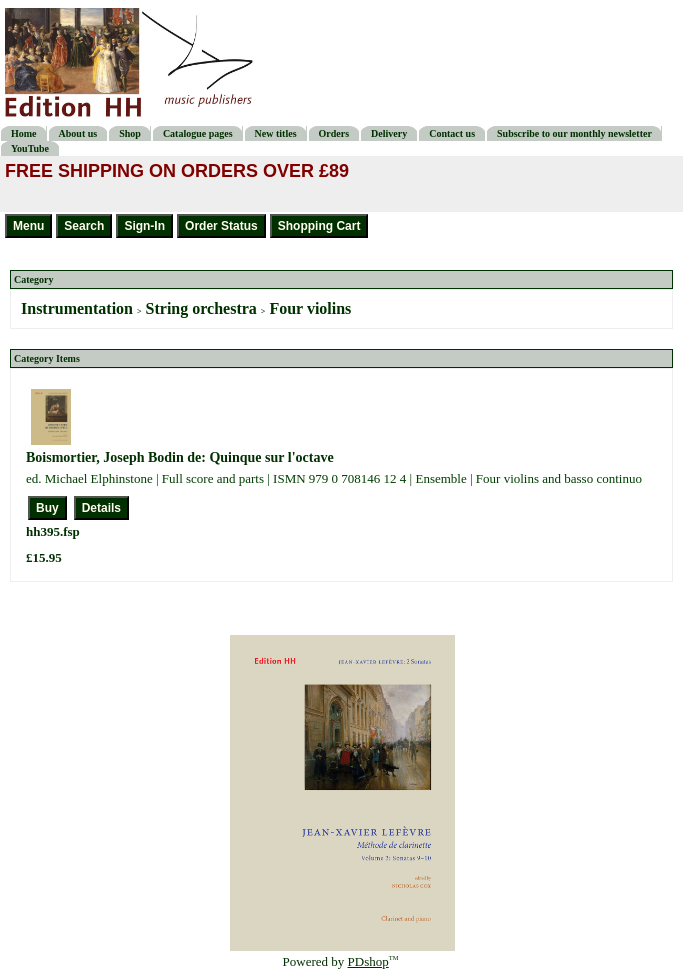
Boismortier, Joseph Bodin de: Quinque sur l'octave (180, 457)
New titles (276, 133)
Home (24, 133)
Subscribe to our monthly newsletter (574, 133)
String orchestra (201, 308)
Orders (334, 133)
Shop (130, 133)
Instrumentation (77, 308)
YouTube (30, 148)
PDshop (368, 961)
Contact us (452, 133)
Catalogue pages (198, 133)
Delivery (389, 133)
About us (78, 133)
